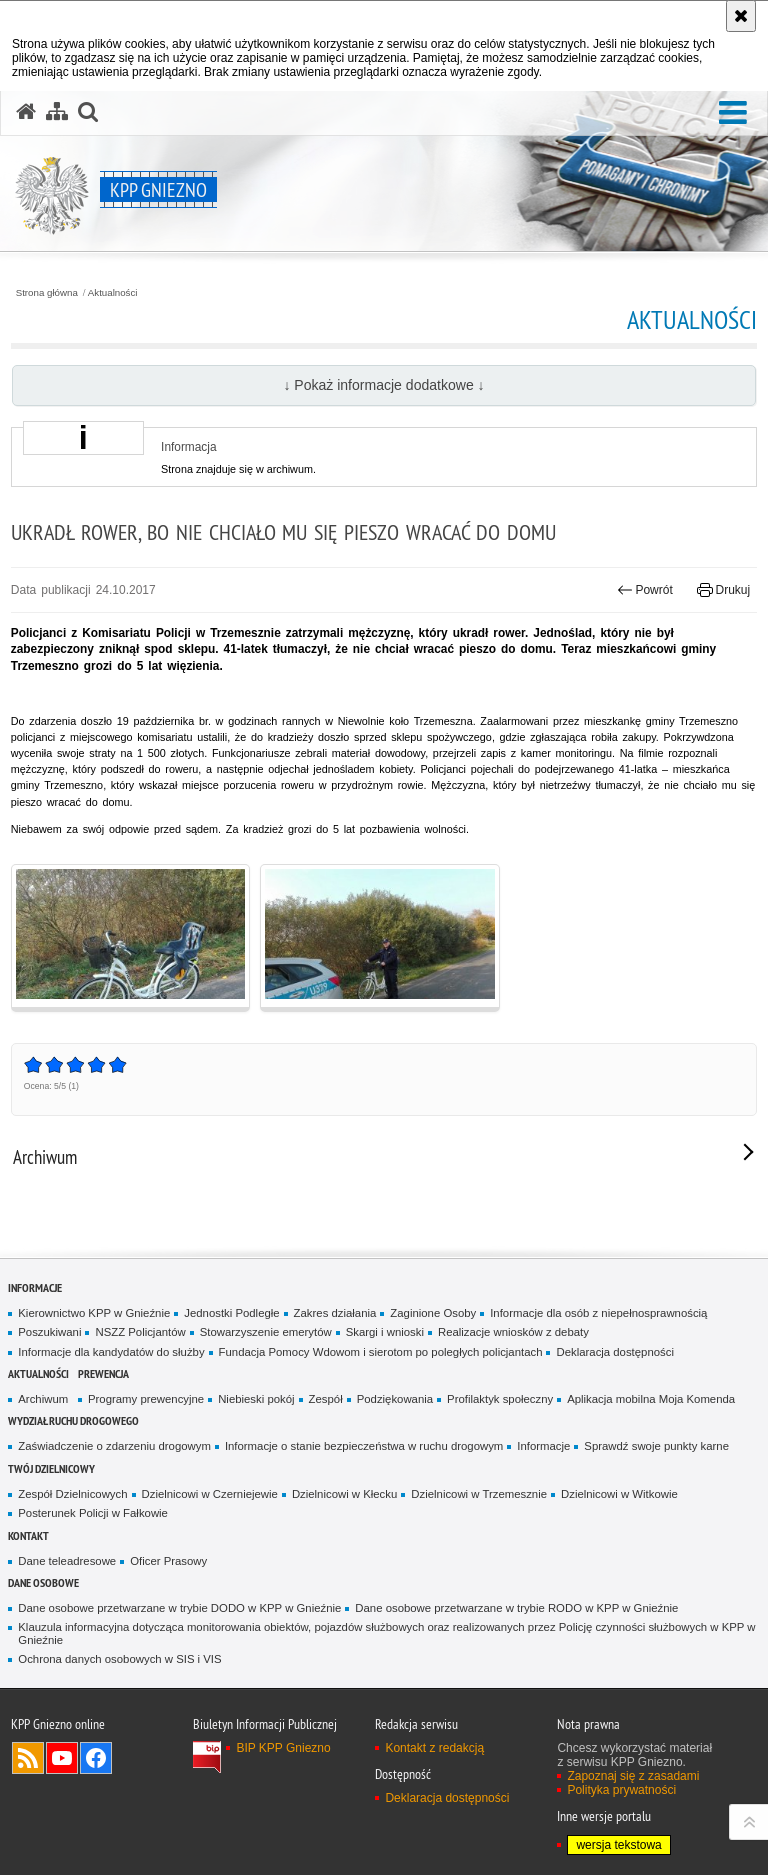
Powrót (645, 590)
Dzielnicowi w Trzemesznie (479, 1494)
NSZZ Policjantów (140, 1332)
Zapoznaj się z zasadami (633, 1776)
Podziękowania (395, 1399)
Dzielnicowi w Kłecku (344, 1494)
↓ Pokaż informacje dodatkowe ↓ (383, 385)
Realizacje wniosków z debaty (513, 1332)
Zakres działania (335, 1313)
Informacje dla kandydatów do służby (111, 1352)
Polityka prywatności (621, 1790)
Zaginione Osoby (433, 1313)
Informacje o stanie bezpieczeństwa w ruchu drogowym (364, 1446)
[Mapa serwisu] (57, 112)
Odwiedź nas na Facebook (96, 1758)
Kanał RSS (28, 1758)
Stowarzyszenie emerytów (266, 1332)
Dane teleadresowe (67, 1561)
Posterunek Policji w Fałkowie (93, 1513)
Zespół (326, 1399)
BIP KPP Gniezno (283, 1748)
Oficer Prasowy (168, 1561)
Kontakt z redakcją (434, 1748)
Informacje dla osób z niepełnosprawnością (598, 1313)
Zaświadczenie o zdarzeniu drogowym (114, 1446)
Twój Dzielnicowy (51, 1468)
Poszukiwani (49, 1332)
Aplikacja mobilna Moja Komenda (651, 1399)
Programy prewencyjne (146, 1399)
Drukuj (723, 590)
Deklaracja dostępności (614, 1352)
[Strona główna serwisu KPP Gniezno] (26, 112)
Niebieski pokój (256, 1399)
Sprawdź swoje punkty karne (656, 1446)
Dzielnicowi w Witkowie (619, 1494)
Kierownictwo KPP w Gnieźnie (94, 1313)
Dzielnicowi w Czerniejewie (210, 1494)
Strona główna (47, 293)
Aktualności (113, 293)
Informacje (35, 1287)
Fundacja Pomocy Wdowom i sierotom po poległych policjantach (381, 1352)
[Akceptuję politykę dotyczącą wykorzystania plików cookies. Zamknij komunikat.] (741, 16)
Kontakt (28, 1535)
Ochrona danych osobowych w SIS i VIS (119, 1659)
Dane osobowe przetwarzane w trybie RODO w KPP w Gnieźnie (516, 1608)
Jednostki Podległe (231, 1313)
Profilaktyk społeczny (500, 1399)
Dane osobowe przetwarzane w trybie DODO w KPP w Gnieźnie (179, 1608)
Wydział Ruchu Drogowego (73, 1420)
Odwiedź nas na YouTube (62, 1758)
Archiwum (43, 1399)
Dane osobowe (43, 1582)
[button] (733, 113)
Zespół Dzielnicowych (72, 1494)
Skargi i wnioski (385, 1332)
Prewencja (103, 1373)
